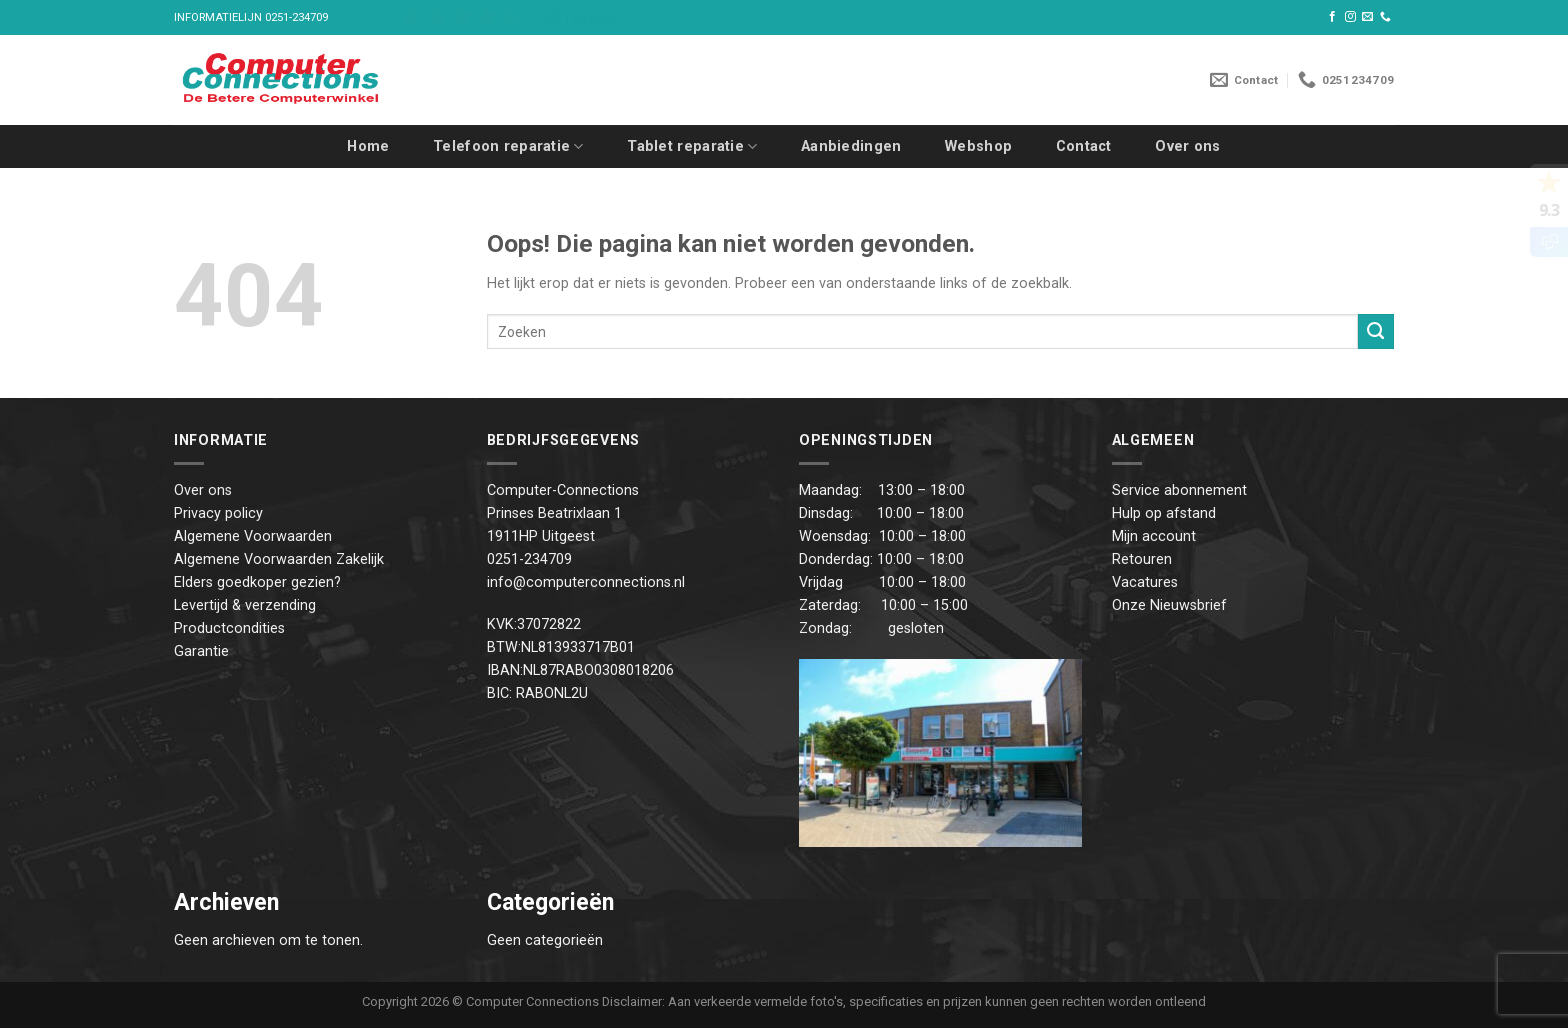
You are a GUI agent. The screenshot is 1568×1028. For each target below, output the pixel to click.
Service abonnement (1179, 490)
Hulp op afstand (1164, 513)
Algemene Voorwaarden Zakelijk (279, 559)
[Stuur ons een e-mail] (1367, 17)
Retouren (1142, 559)
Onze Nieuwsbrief (1169, 605)
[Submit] (1376, 332)
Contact (1084, 146)
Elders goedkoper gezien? (257, 582)
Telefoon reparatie (508, 146)
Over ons (1187, 146)
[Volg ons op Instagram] (1350, 17)
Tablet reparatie (692, 146)
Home (368, 146)
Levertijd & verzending (245, 605)
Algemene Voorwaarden (253, 536)
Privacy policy (218, 513)
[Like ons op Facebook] (1332, 17)
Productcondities (229, 628)
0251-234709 (296, 17)
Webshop (978, 146)
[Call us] (1385, 17)
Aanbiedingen (851, 146)
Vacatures (1145, 582)
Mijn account (1154, 536)
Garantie (201, 651)
